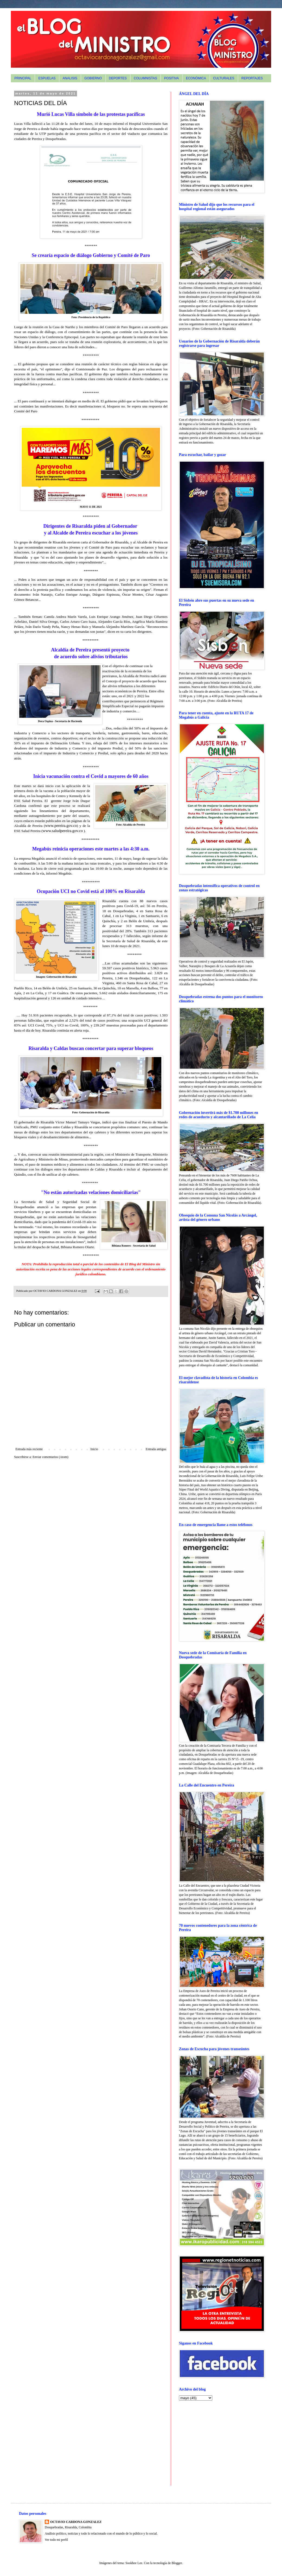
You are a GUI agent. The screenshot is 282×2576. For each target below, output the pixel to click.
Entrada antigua (156, 1449)
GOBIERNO (93, 78)
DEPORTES (118, 78)
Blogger (177, 2563)
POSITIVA (171, 78)
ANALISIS (70, 78)
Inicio (94, 1449)
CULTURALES (223, 78)
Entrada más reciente (29, 1449)
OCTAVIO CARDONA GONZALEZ (76, 2522)
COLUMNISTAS (145, 78)
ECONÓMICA (196, 78)
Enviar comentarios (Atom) (50, 1457)
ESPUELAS (46, 78)
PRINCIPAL (22, 78)
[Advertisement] (213, 2442)
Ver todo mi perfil (56, 2540)
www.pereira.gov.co (61, 825)
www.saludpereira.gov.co (63, 831)
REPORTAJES (252, 78)
